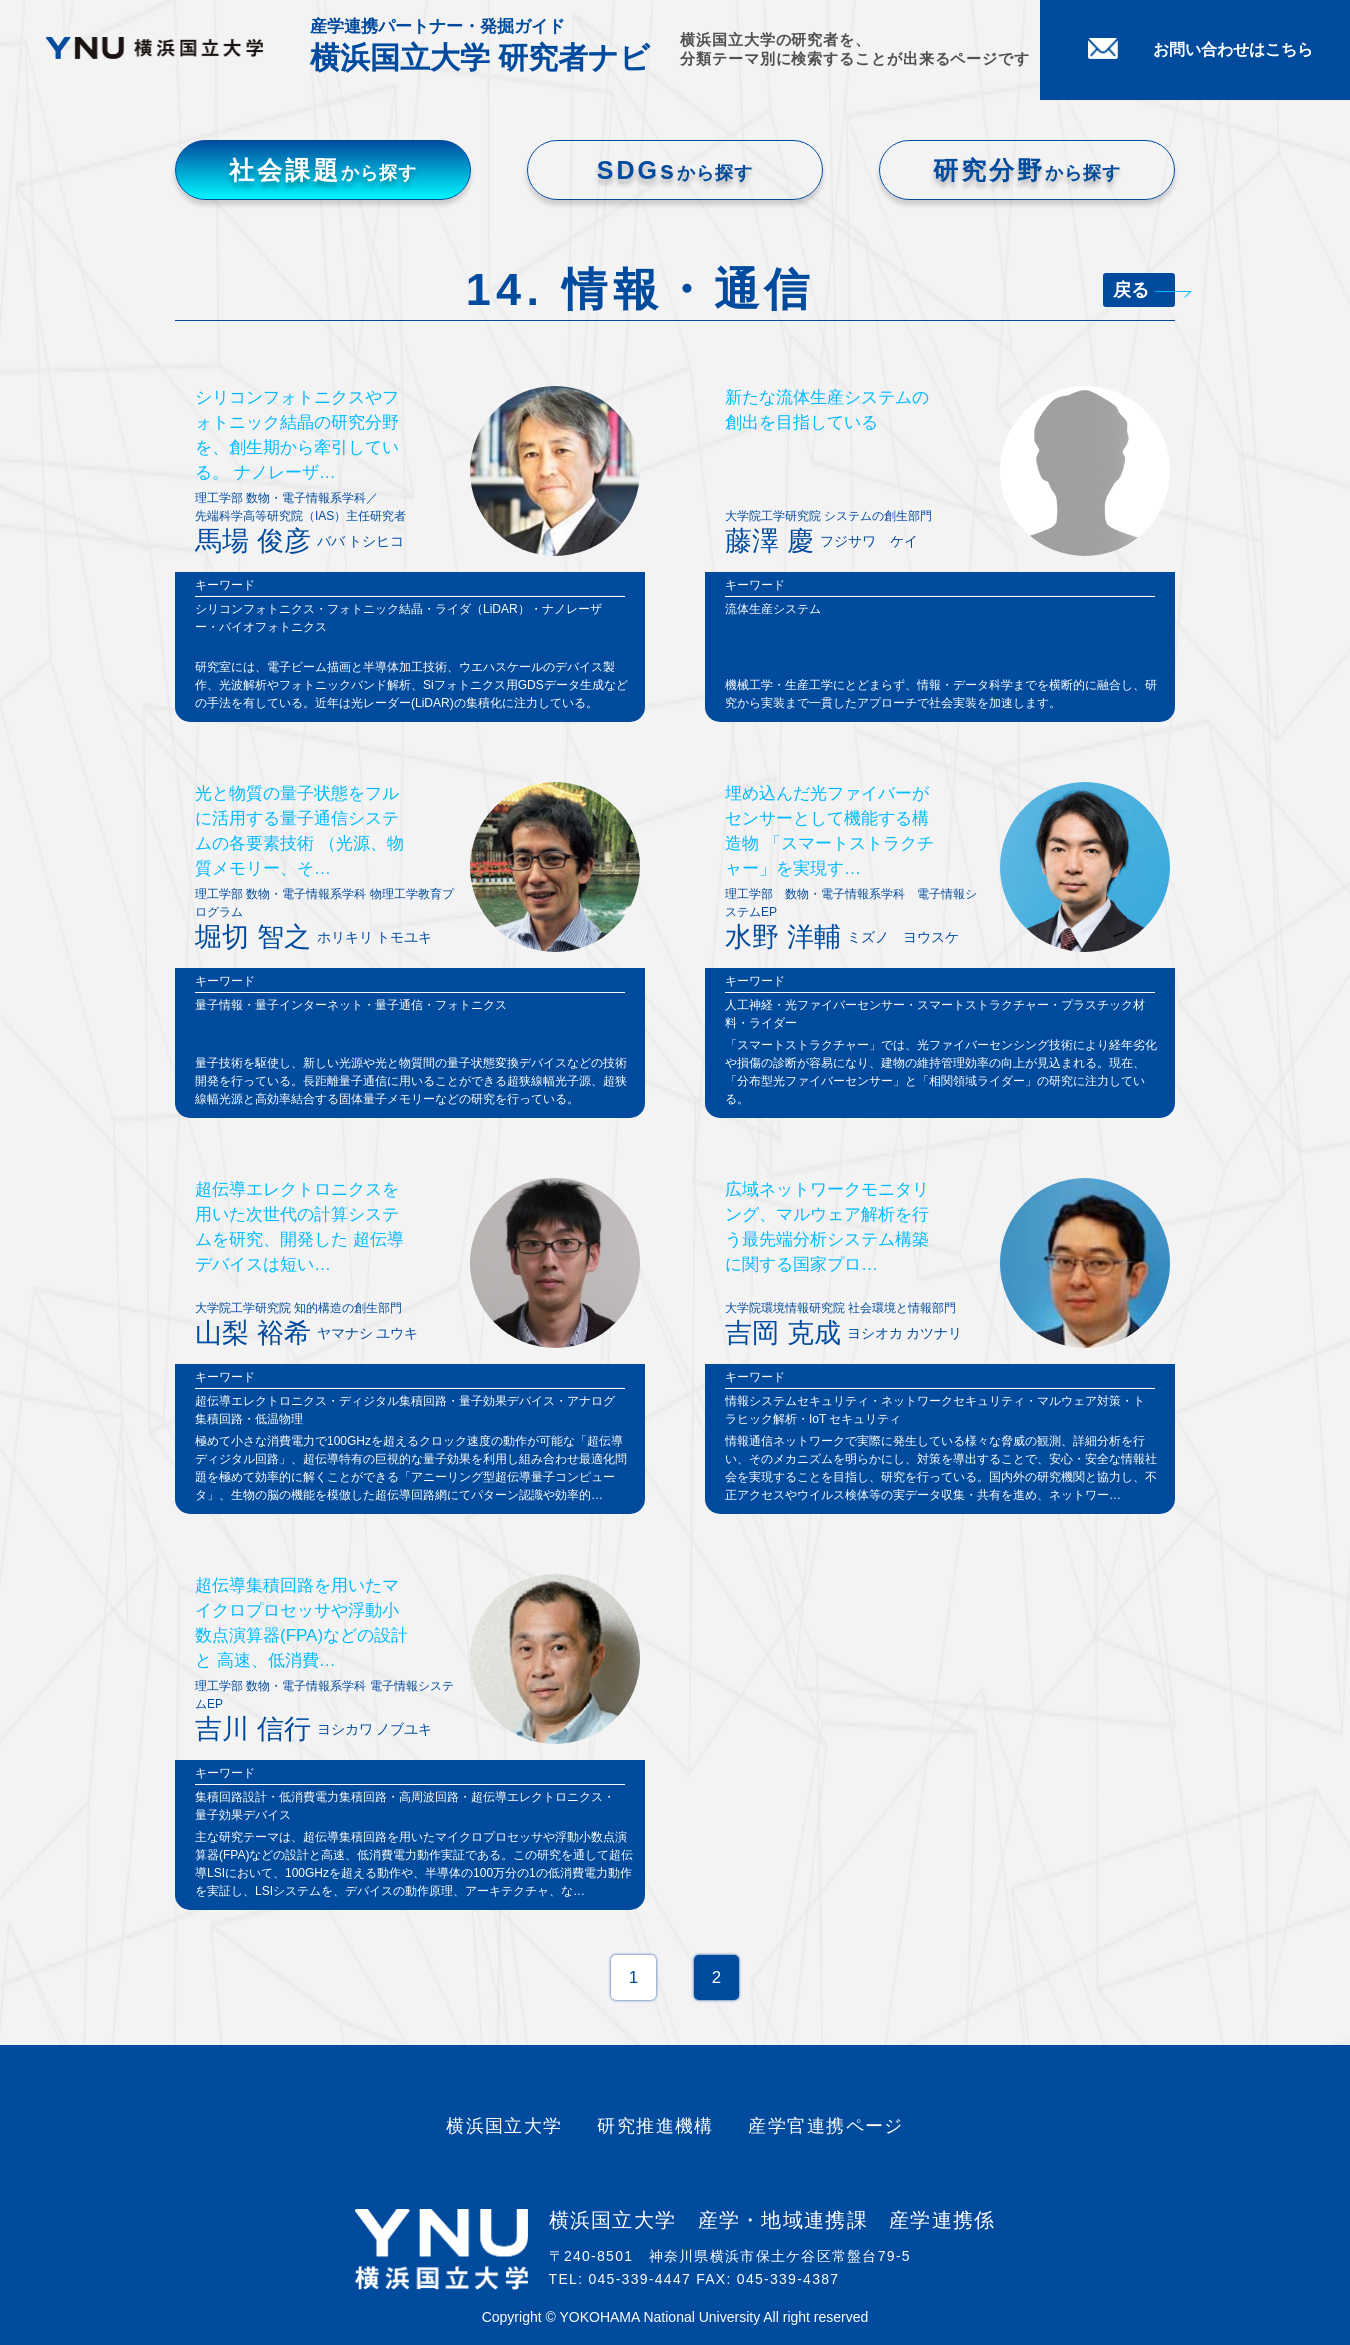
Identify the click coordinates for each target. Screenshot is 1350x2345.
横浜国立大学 (504, 2126)
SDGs (675, 170)
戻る (1144, 290)
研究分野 (1027, 170)
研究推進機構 (655, 2126)
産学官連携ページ (826, 2126)
